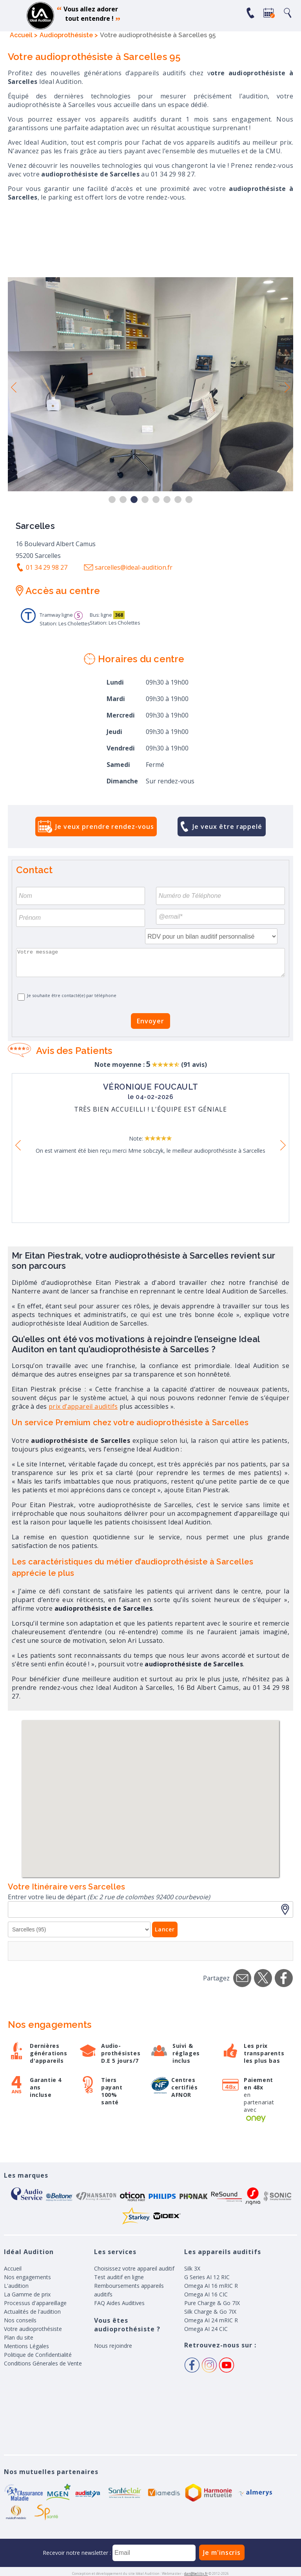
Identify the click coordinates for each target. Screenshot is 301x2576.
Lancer (165, 1929)
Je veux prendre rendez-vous (104, 826)
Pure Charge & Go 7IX (212, 2303)
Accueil (13, 2268)
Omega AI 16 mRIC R (211, 2285)
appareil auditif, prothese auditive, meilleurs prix (40, 15)
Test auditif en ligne (119, 2277)
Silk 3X (192, 2268)
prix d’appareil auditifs (83, 1406)
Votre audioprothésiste (33, 2329)
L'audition (16, 2285)
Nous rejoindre (113, 2345)
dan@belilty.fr (196, 2573)
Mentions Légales (26, 2346)
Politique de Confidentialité (38, 2354)
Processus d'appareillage (35, 2303)
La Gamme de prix (27, 2294)
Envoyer (150, 1021)
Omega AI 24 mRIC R (211, 2320)
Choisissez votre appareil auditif (134, 2268)
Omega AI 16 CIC (206, 2294)
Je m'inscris (222, 2552)
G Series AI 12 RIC (207, 2277)
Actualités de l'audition (32, 2311)
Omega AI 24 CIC (206, 2329)
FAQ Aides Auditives (119, 2303)
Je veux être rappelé (227, 826)
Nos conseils (20, 2320)
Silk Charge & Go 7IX (210, 2311)
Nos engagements (27, 2277)
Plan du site (18, 2337)
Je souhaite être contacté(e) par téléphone (71, 995)
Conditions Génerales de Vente (43, 2363)
